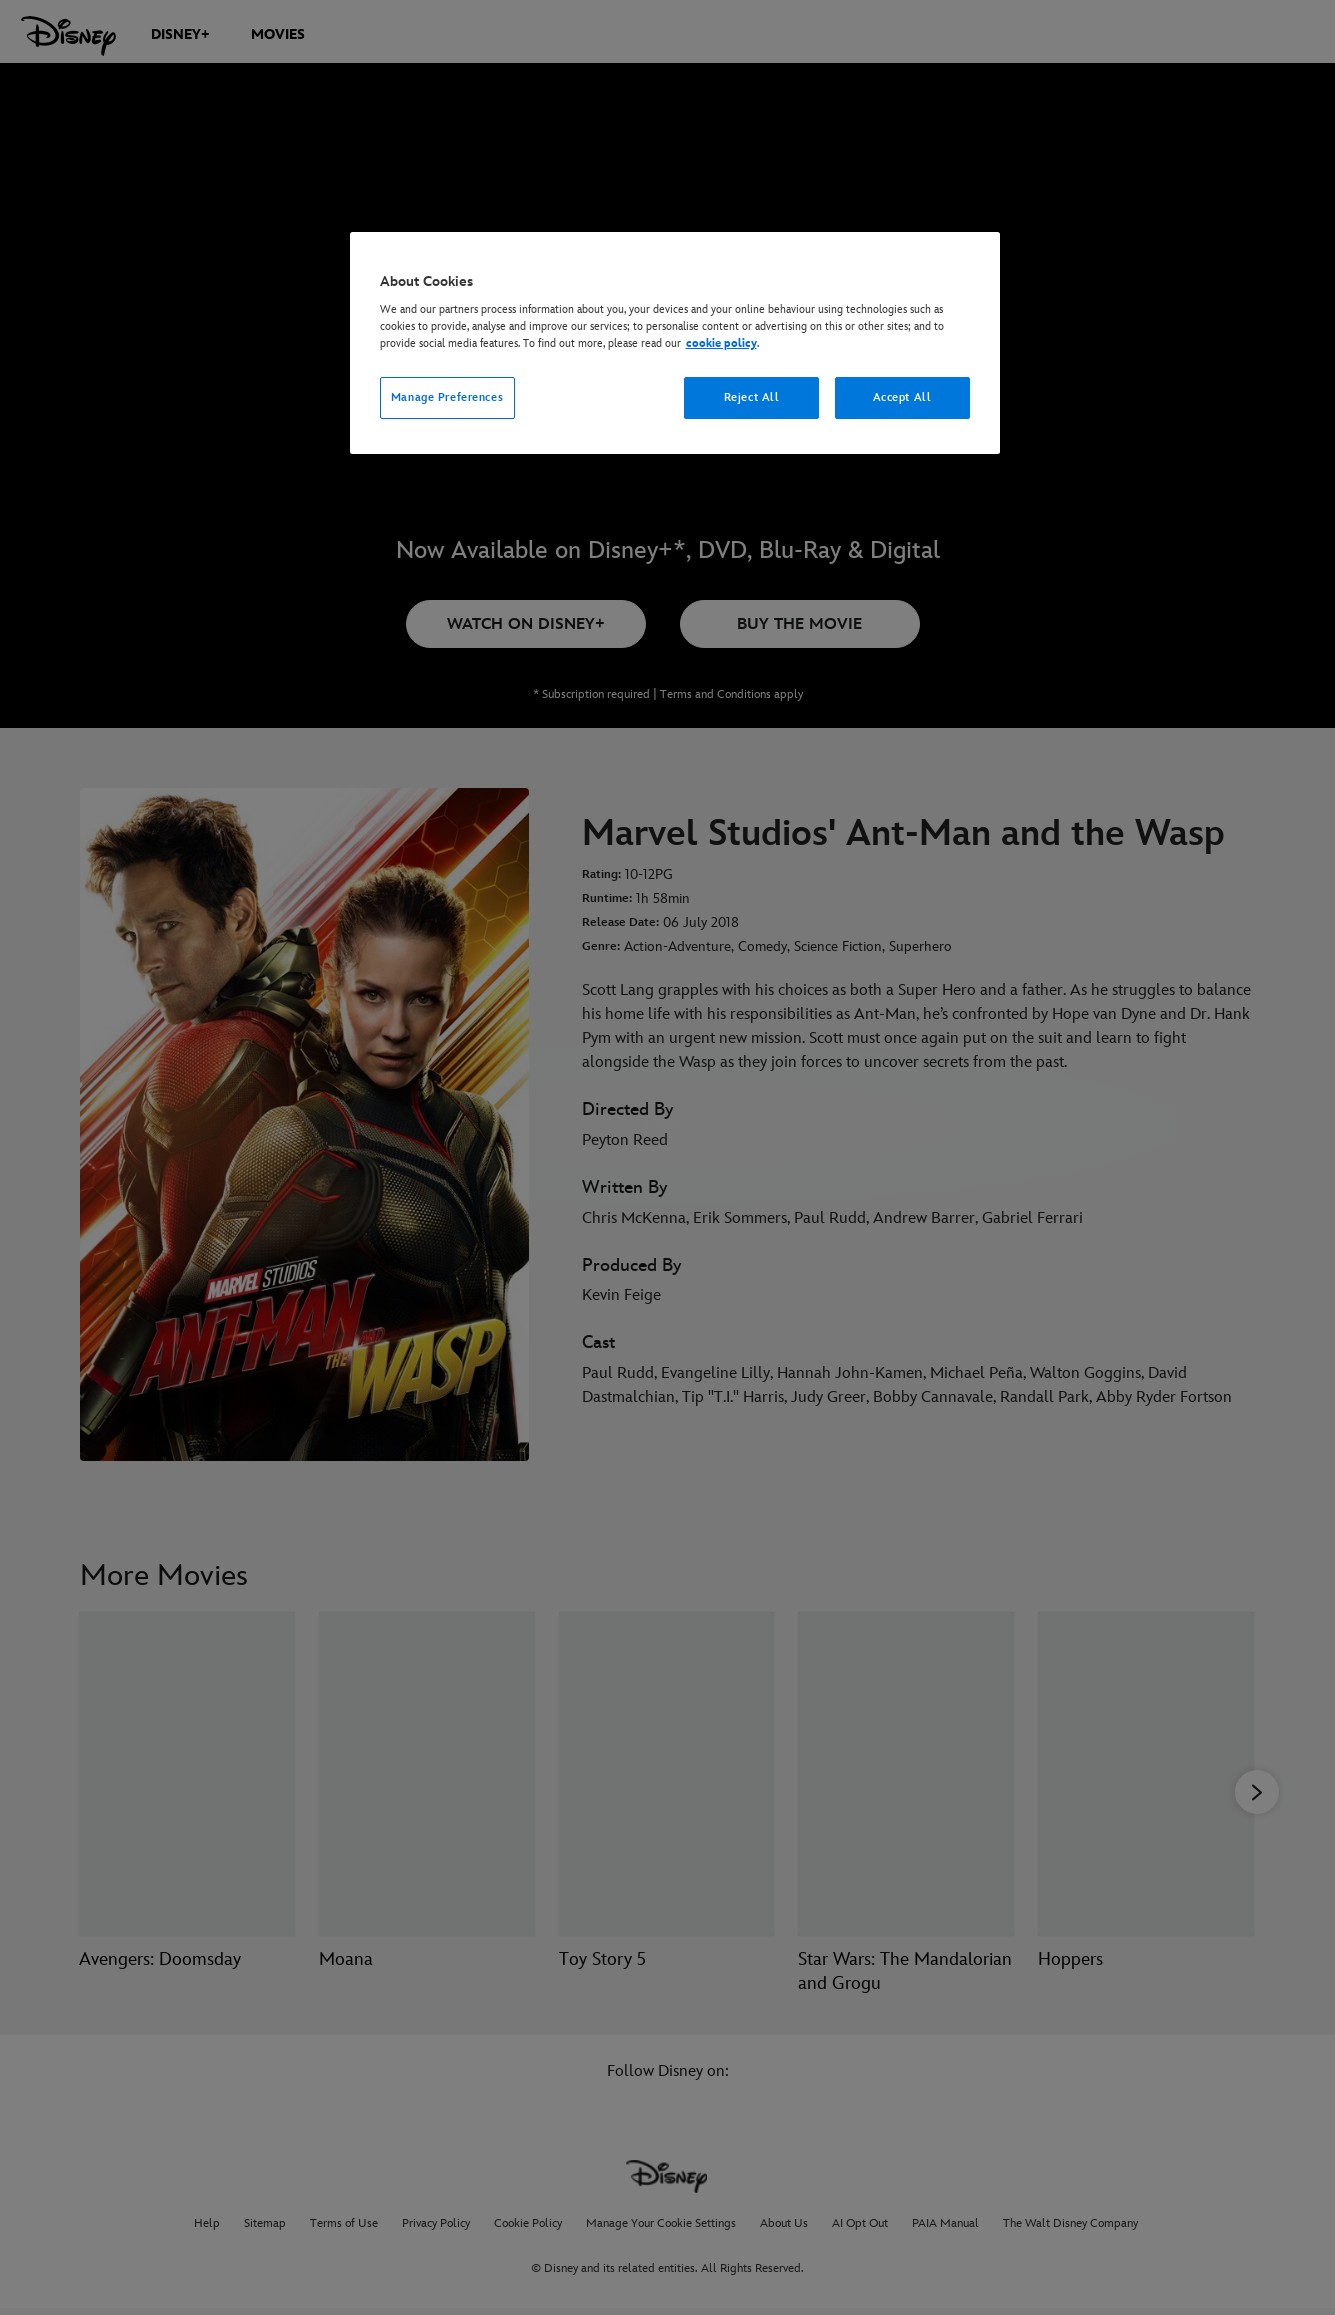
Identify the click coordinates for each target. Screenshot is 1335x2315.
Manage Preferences (447, 397)
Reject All (752, 397)
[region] (675, 343)
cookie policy (721, 343)
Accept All (902, 397)
